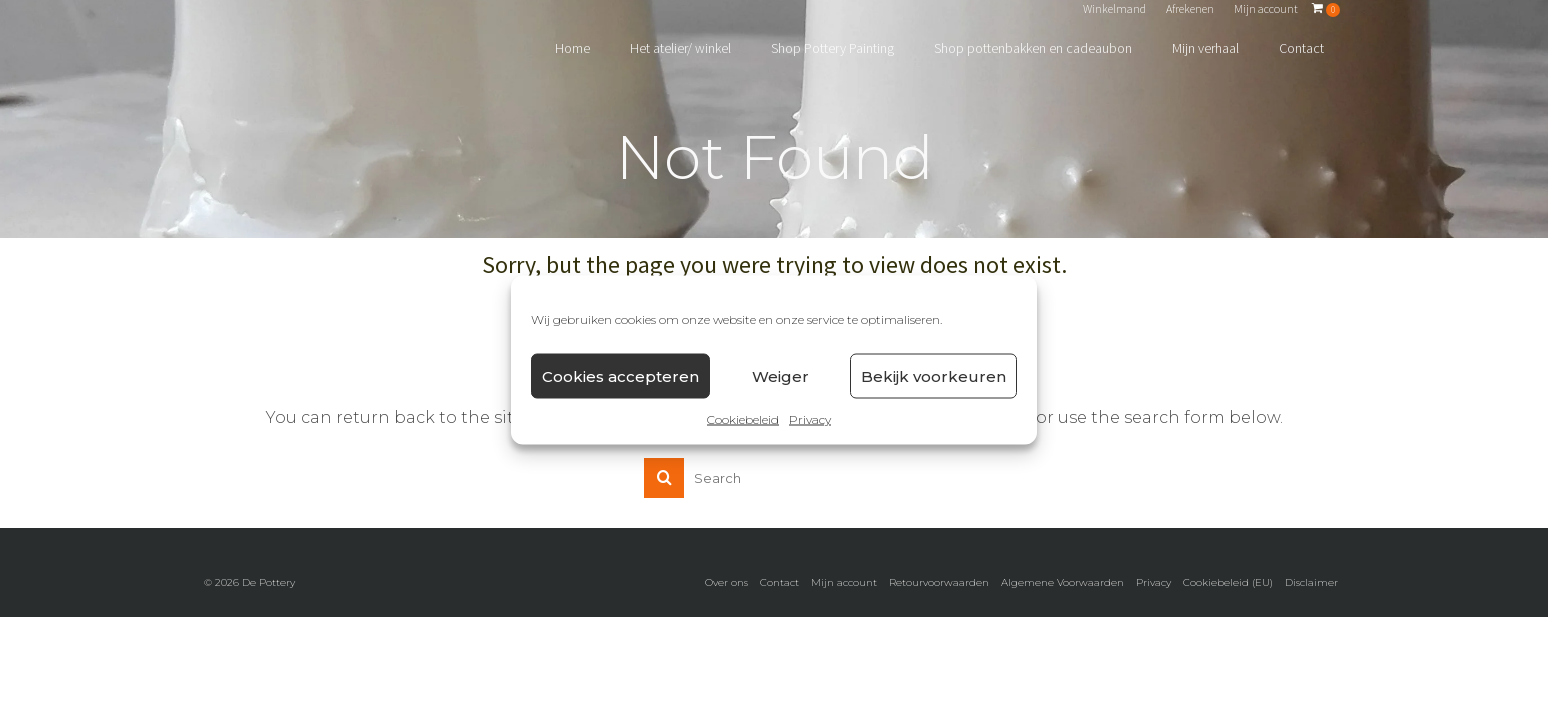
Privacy (810, 419)
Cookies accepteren (620, 375)
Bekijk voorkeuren (933, 375)
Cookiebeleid (743, 419)
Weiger (780, 375)
